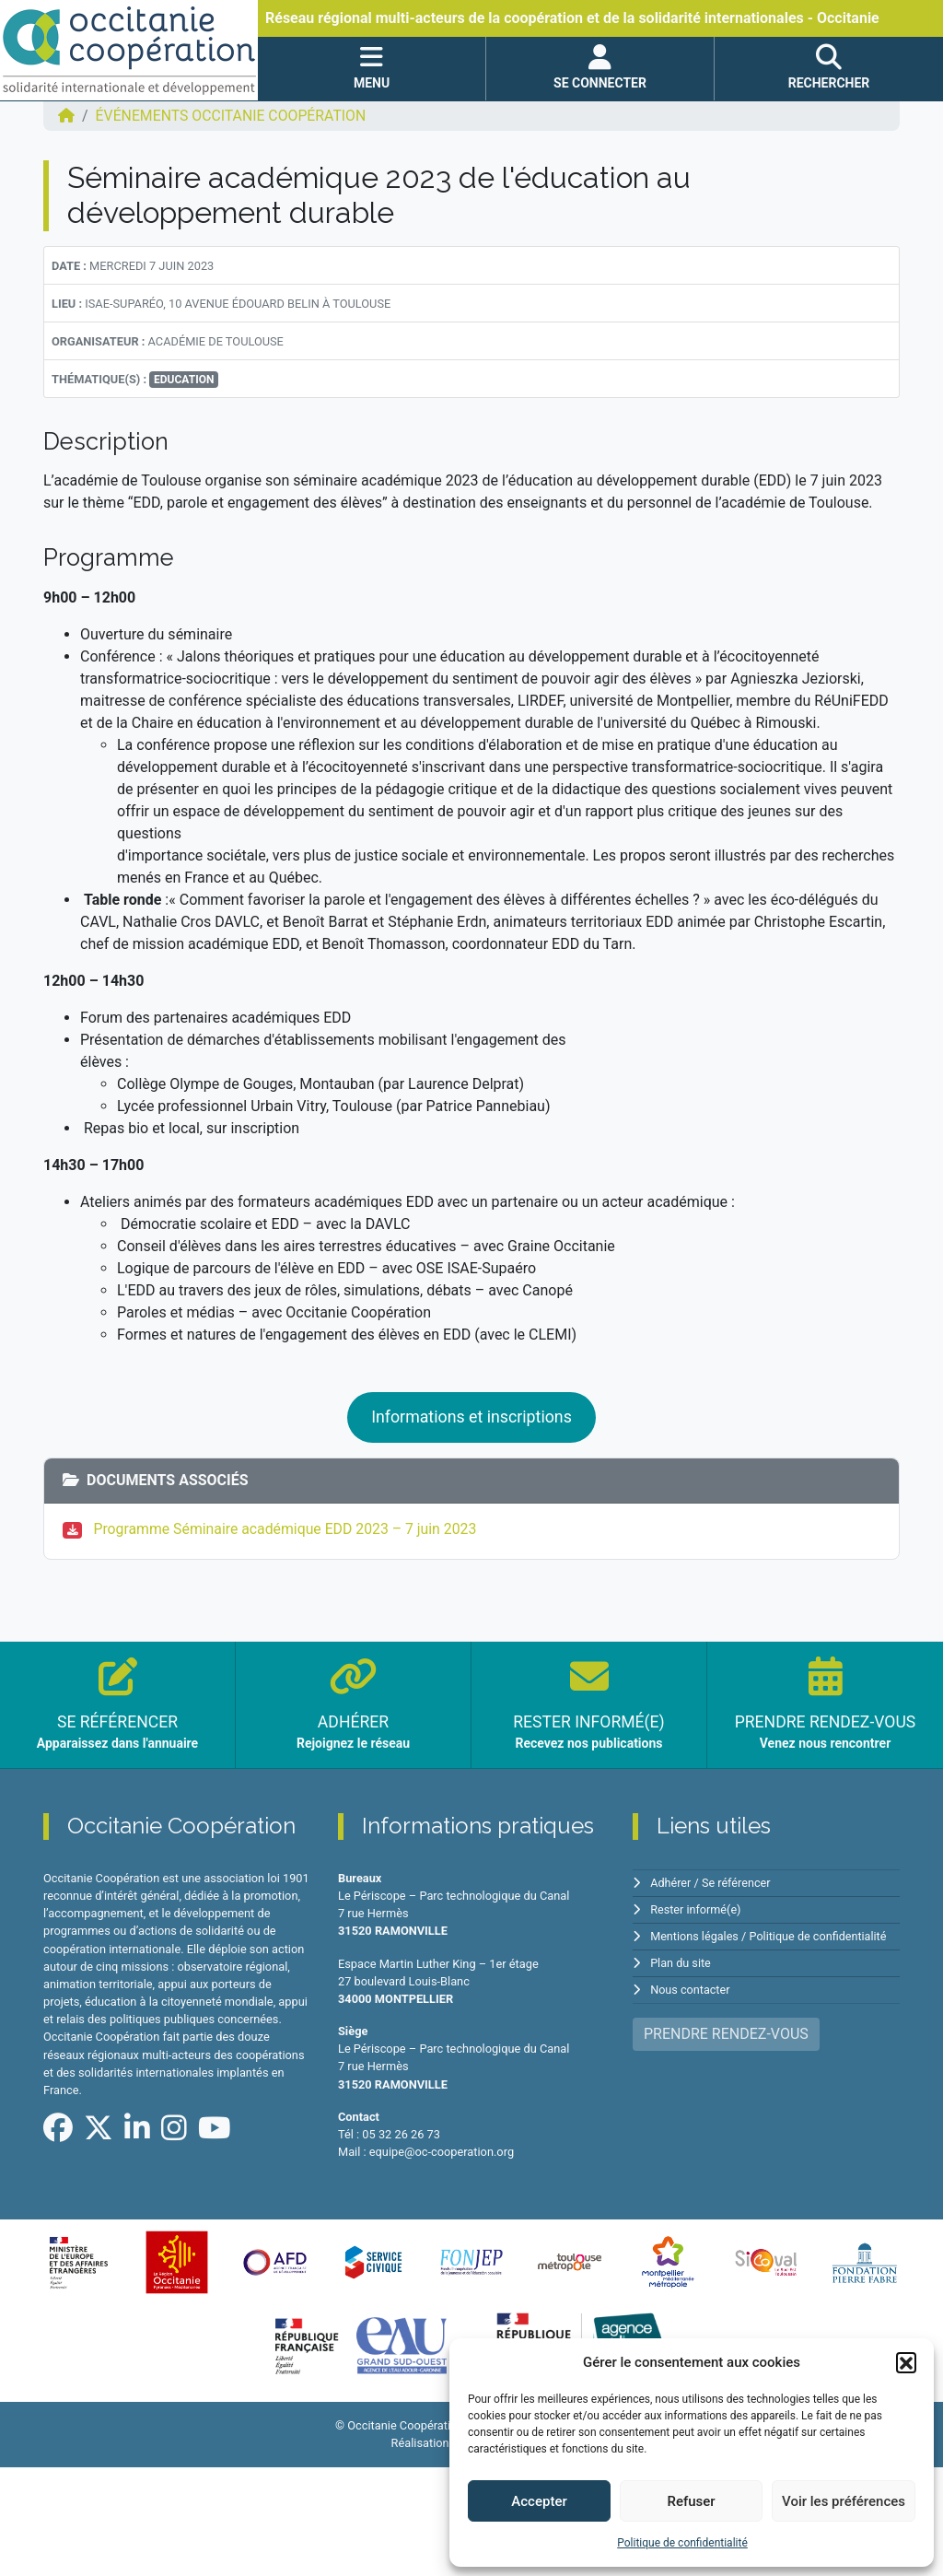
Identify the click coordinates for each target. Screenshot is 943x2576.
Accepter (538, 2501)
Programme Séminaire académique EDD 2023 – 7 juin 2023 (288, 1529)
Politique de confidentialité (682, 2542)
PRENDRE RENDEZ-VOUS (726, 2030)
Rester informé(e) (696, 1909)
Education (184, 379)
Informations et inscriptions (472, 1417)
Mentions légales (694, 1935)
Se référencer (738, 1883)
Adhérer (671, 1883)
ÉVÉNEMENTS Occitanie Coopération (232, 115)
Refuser (691, 2501)
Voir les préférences (843, 2501)
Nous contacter (690, 1987)
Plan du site (681, 1961)
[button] (906, 2362)
